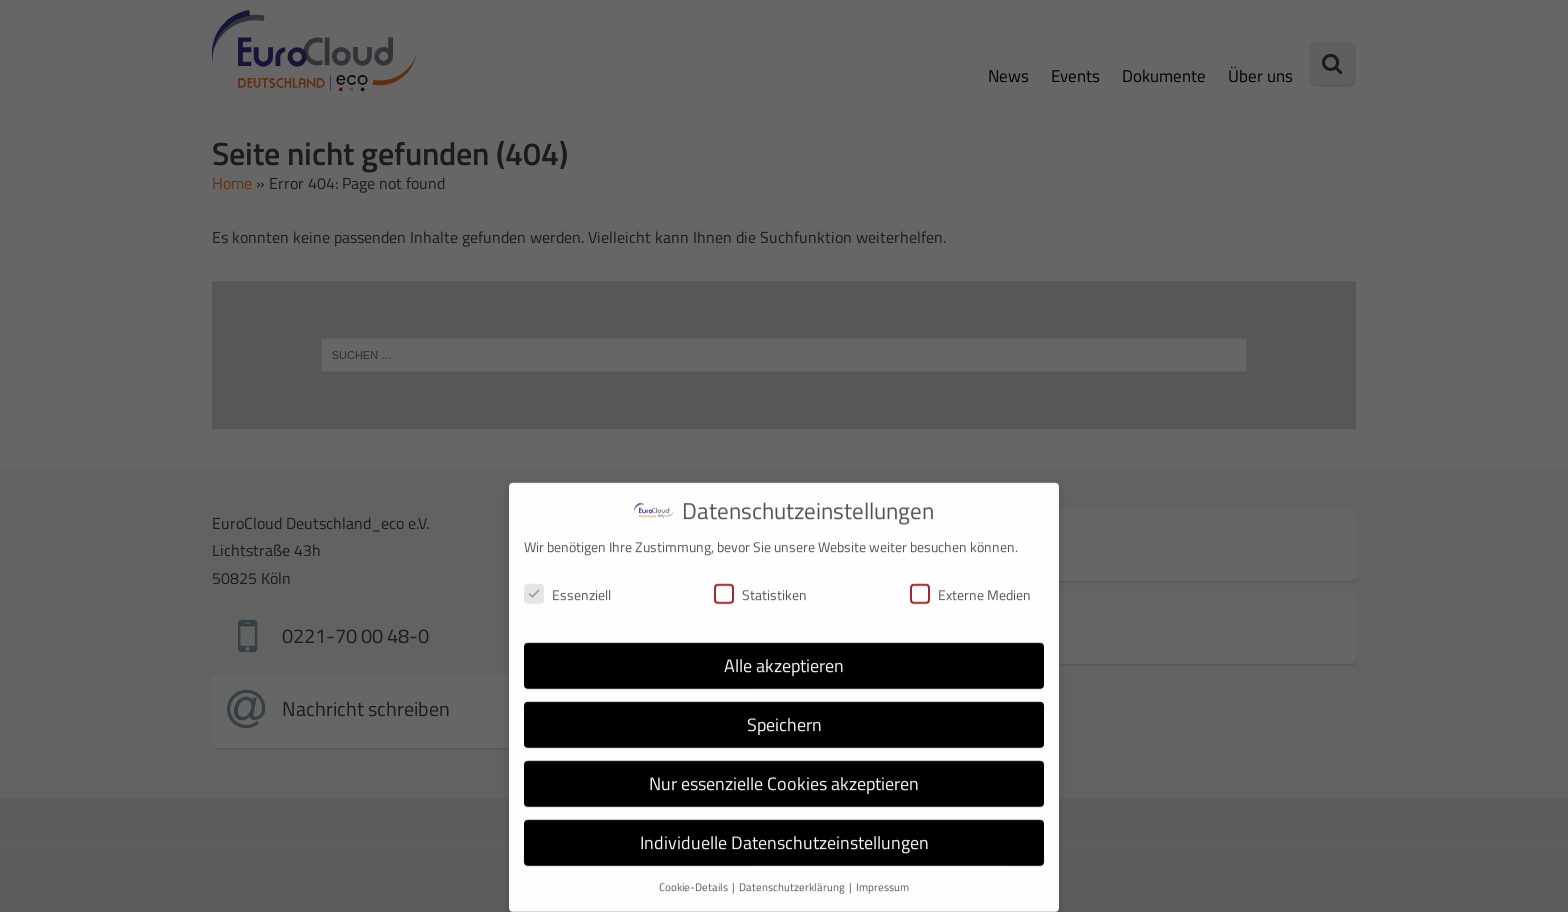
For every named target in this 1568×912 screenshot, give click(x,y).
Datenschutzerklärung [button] (793, 877)
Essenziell (567, 583)
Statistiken (760, 583)
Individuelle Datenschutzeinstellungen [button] (784, 832)
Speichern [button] (784, 714)
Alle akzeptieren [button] (784, 655)
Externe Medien (970, 583)
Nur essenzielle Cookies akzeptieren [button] (784, 773)
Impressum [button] (882, 877)
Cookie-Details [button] (694, 877)
